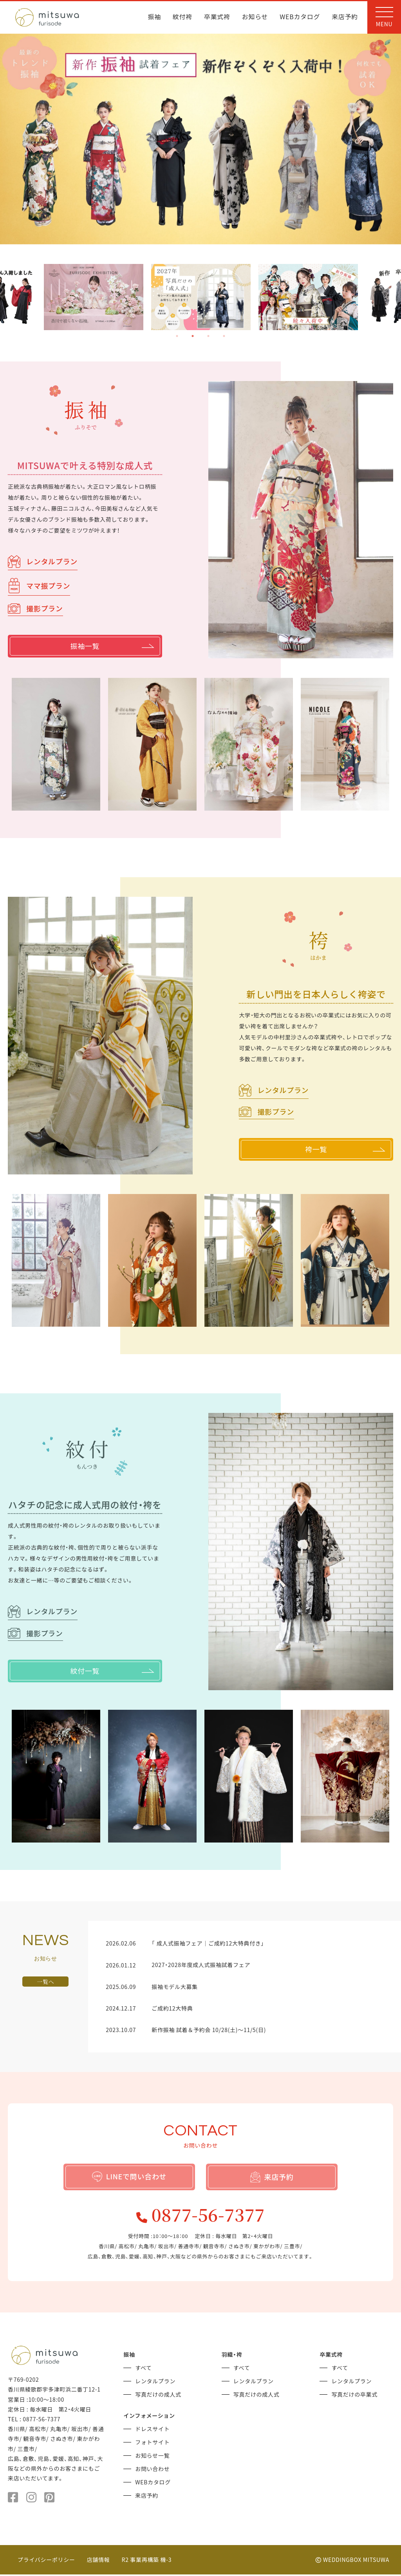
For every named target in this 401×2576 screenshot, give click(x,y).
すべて (143, 2369)
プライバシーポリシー (46, 2561)
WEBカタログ (300, 17)
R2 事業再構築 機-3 (147, 2561)
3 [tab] (208, 336)
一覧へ (45, 1982)
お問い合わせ (152, 2470)
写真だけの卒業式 (354, 2396)
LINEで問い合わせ (129, 2176)
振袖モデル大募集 (175, 1987)
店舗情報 (98, 2561)
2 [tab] (193, 336)
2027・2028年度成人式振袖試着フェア (201, 1965)
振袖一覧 (112, 646)
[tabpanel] (201, 297)
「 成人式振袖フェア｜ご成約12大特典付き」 (208, 1943)
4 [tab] (224, 336)
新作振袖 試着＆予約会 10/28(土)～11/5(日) (209, 2030)
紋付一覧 (112, 1671)
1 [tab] (177, 336)
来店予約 (345, 17)
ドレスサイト (152, 2430)
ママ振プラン (39, 585)
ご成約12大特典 (172, 2008)
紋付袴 (182, 17)
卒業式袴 (217, 17)
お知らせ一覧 (152, 2457)
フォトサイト (152, 2444)
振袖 (154, 17)
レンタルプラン (43, 561)
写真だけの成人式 (158, 2396)
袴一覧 (345, 1149)
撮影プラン (35, 608)
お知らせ (255, 17)
